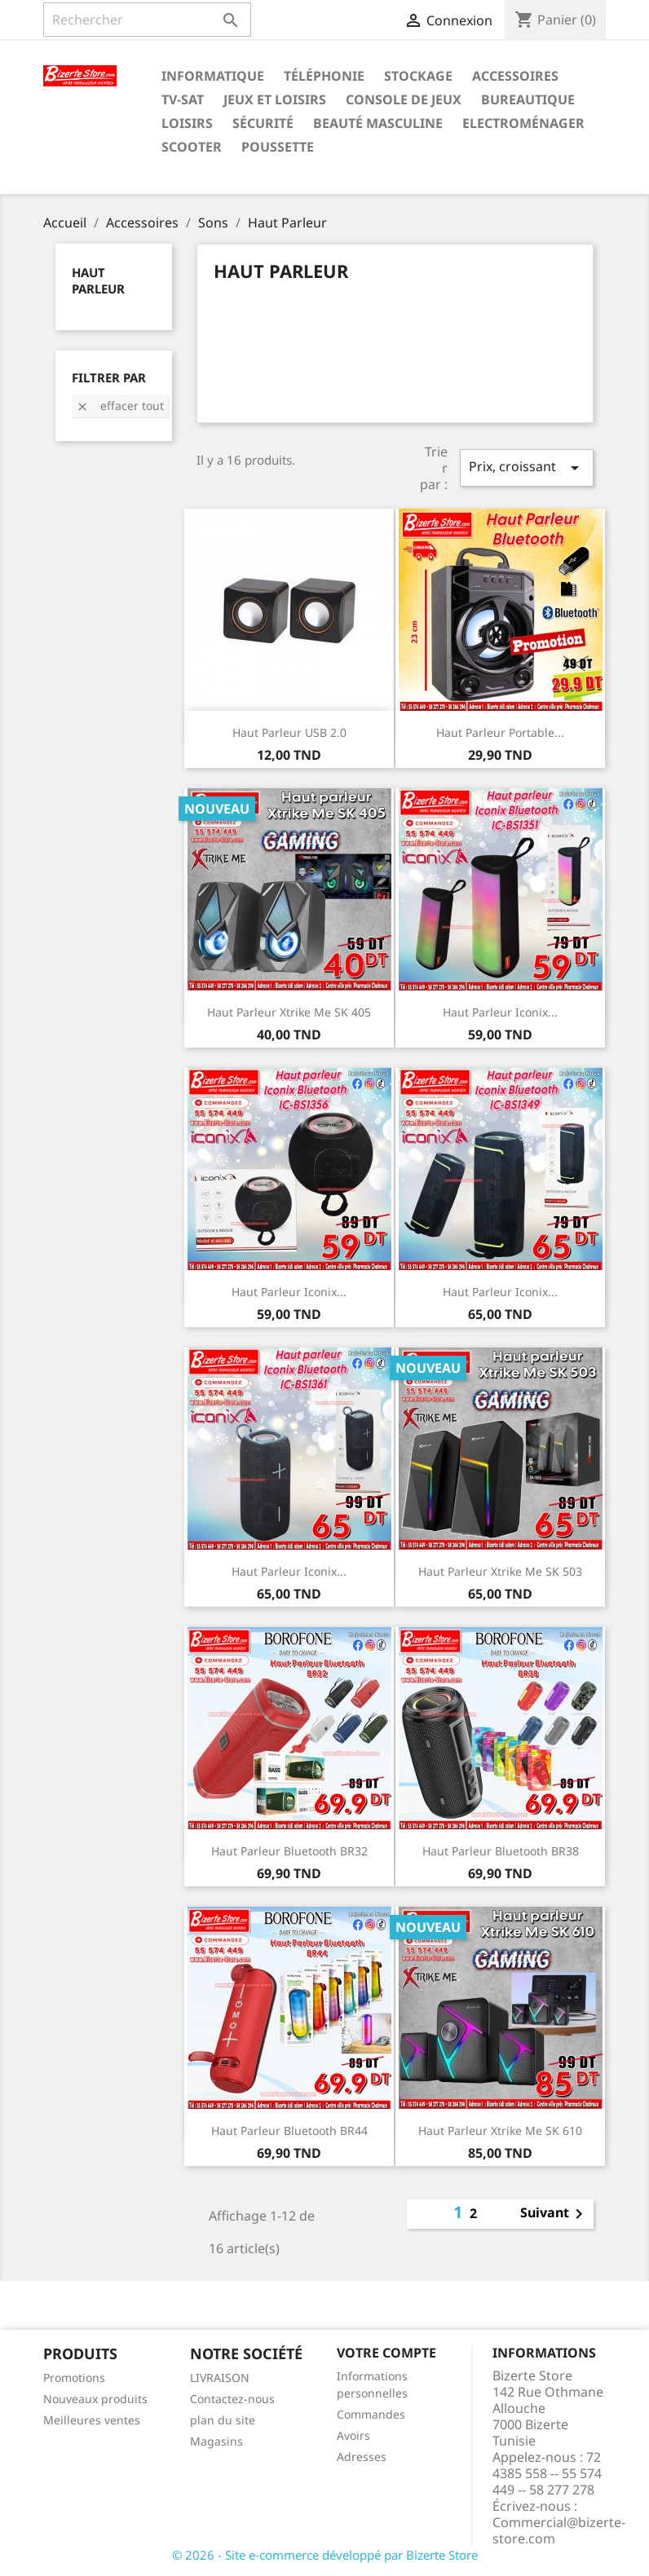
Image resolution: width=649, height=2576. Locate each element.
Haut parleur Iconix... (500, 1012)
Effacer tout (120, 405)
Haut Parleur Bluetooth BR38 (500, 1851)
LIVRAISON (219, 2377)
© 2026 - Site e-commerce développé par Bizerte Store (325, 2555)
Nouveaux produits (95, 2398)
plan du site (222, 2420)
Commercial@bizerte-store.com (558, 2530)
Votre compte (386, 2353)
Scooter (191, 147)
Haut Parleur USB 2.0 (289, 732)
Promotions (74, 2377)
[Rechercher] (147, 19)
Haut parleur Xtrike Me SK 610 (500, 2130)
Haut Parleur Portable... (500, 732)
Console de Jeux (403, 99)
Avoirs (353, 2435)
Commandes (371, 2414)
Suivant (554, 2214)
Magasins (216, 2441)
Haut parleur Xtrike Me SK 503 (500, 1571)
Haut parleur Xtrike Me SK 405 (289, 1012)
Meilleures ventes (91, 2420)
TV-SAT (182, 99)
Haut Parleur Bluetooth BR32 (289, 1851)
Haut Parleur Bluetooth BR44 (289, 2130)
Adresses (361, 2456)
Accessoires (515, 76)
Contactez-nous (232, 2398)
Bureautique (528, 99)
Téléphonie (324, 76)
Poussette (277, 147)
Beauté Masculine (378, 123)
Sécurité (263, 123)
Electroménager (523, 123)
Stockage (418, 76)
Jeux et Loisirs (274, 99)
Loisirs (187, 123)
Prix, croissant (527, 467)
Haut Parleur (98, 280)
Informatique (212, 76)
